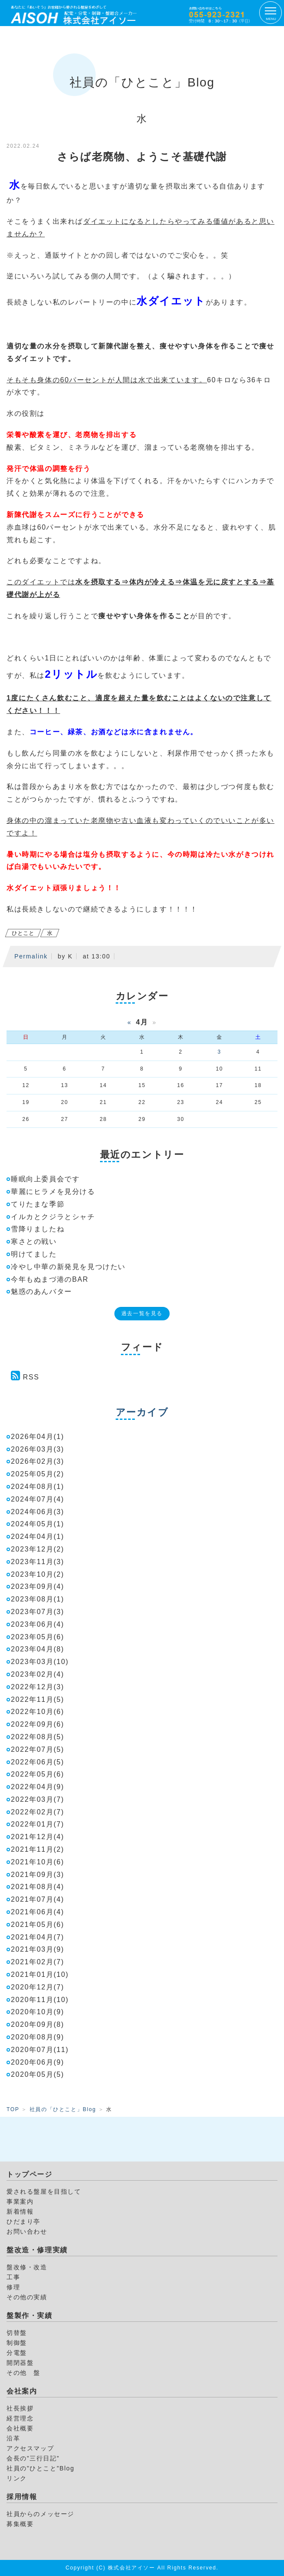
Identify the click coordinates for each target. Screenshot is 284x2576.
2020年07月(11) (40, 2049)
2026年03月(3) (37, 1449)
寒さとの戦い (34, 1241)
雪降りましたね (37, 1229)
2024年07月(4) (37, 1499)
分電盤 (17, 2352)
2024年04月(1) (37, 1536)
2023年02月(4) (37, 1674)
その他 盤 (23, 2372)
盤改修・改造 (27, 2267)
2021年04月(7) (37, 1937)
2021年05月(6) (37, 1924)
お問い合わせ (27, 2231)
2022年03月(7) (37, 1799)
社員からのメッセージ (40, 2513)
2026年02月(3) (37, 1461)
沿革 (13, 2438)
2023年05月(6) (37, 1637)
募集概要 (20, 2523)
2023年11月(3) (37, 1561)
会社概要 (20, 2428)
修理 (13, 2287)
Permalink (31, 956)
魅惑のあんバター (41, 1291)
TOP (13, 2109)
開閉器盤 (20, 2362)
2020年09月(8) (37, 2024)
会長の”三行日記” (33, 2458)
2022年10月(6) (37, 1711)
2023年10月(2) (37, 1574)
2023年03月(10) (40, 1661)
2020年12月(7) (37, 1987)
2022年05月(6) (37, 1774)
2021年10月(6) (37, 1862)
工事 (13, 2277)
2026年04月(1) (37, 1436)
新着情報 (20, 2211)
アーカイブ (142, 1412)
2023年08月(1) (37, 1599)
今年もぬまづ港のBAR (50, 1279)
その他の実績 (27, 2297)
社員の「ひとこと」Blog (63, 2109)
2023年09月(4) (37, 1586)
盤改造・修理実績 (37, 2250)
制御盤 (17, 2342)
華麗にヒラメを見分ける (53, 1191)
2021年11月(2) (37, 1849)
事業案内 (20, 2201)
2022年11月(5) (37, 1699)
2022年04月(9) (37, 1786)
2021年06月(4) (37, 1912)
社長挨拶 (20, 2408)
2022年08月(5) (37, 1737)
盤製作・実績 (30, 2315)
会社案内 (22, 2391)
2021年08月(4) (37, 1886)
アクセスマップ (30, 2448)
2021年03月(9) (37, 1949)
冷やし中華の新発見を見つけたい (68, 1266)
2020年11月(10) (40, 1999)
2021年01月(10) (40, 1974)
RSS (31, 1377)
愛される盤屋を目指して (44, 2191)
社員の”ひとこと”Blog (40, 2468)
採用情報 (22, 2496)
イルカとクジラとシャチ (53, 1216)
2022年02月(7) (37, 1812)
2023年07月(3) (37, 1611)
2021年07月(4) (37, 1899)
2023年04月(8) (37, 1649)
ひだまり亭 (23, 2221)
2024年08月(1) (37, 1486)
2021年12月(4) (37, 1836)
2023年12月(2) (37, 1549)
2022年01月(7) (37, 1824)
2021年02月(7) (37, 1962)
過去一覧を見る (142, 1313)
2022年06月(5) (37, 1762)
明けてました (34, 1254)
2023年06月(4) (37, 1624)
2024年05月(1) (37, 1524)
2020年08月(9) (37, 2037)
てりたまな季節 (37, 1204)
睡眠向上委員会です (45, 1179)
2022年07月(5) (37, 1749)
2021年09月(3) (37, 1874)
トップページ (30, 2174)
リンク (17, 2478)
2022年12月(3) (37, 1687)
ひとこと (23, 933)
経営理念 (20, 2418)
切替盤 (17, 2332)
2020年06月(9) (37, 2062)
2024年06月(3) (37, 1511)
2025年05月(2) (37, 1474)
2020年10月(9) (37, 2012)
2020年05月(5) (37, 2074)
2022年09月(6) (37, 1724)
